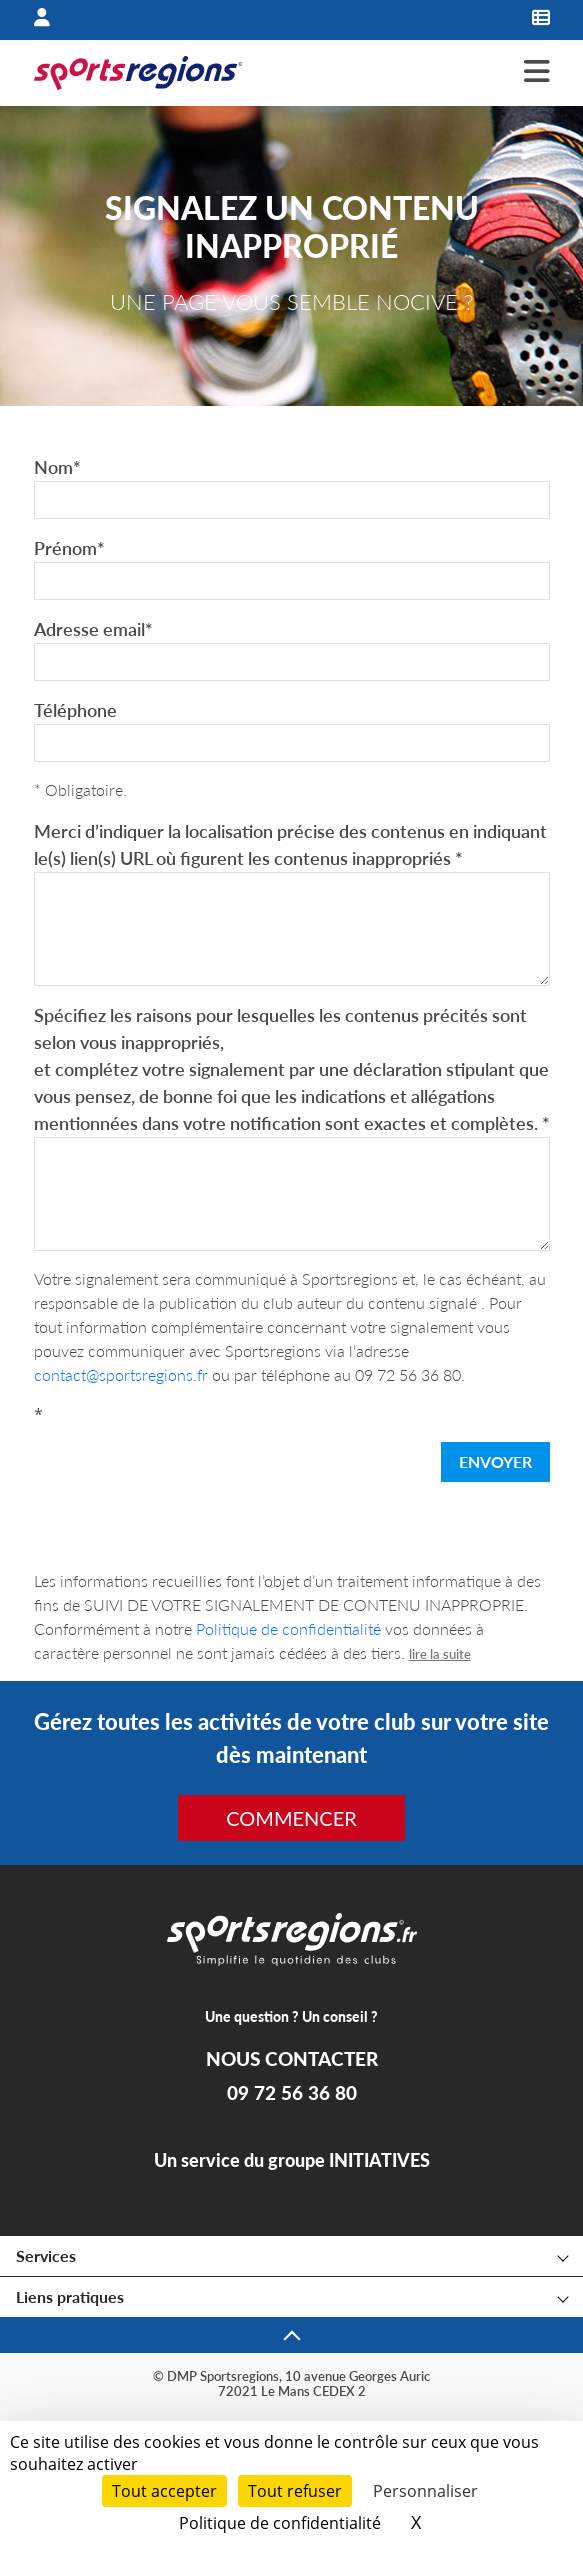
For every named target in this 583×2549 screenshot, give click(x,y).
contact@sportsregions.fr (121, 1374)
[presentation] (186, 1466)
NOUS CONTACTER (292, 2059)
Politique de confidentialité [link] (280, 2523)
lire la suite (440, 1654)
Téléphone (75, 710)
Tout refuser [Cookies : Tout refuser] (295, 2491)
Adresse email (93, 629)
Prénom (69, 548)
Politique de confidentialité (288, 1628)
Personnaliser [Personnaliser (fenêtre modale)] (425, 2491)
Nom (57, 467)
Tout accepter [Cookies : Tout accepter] (164, 2491)
